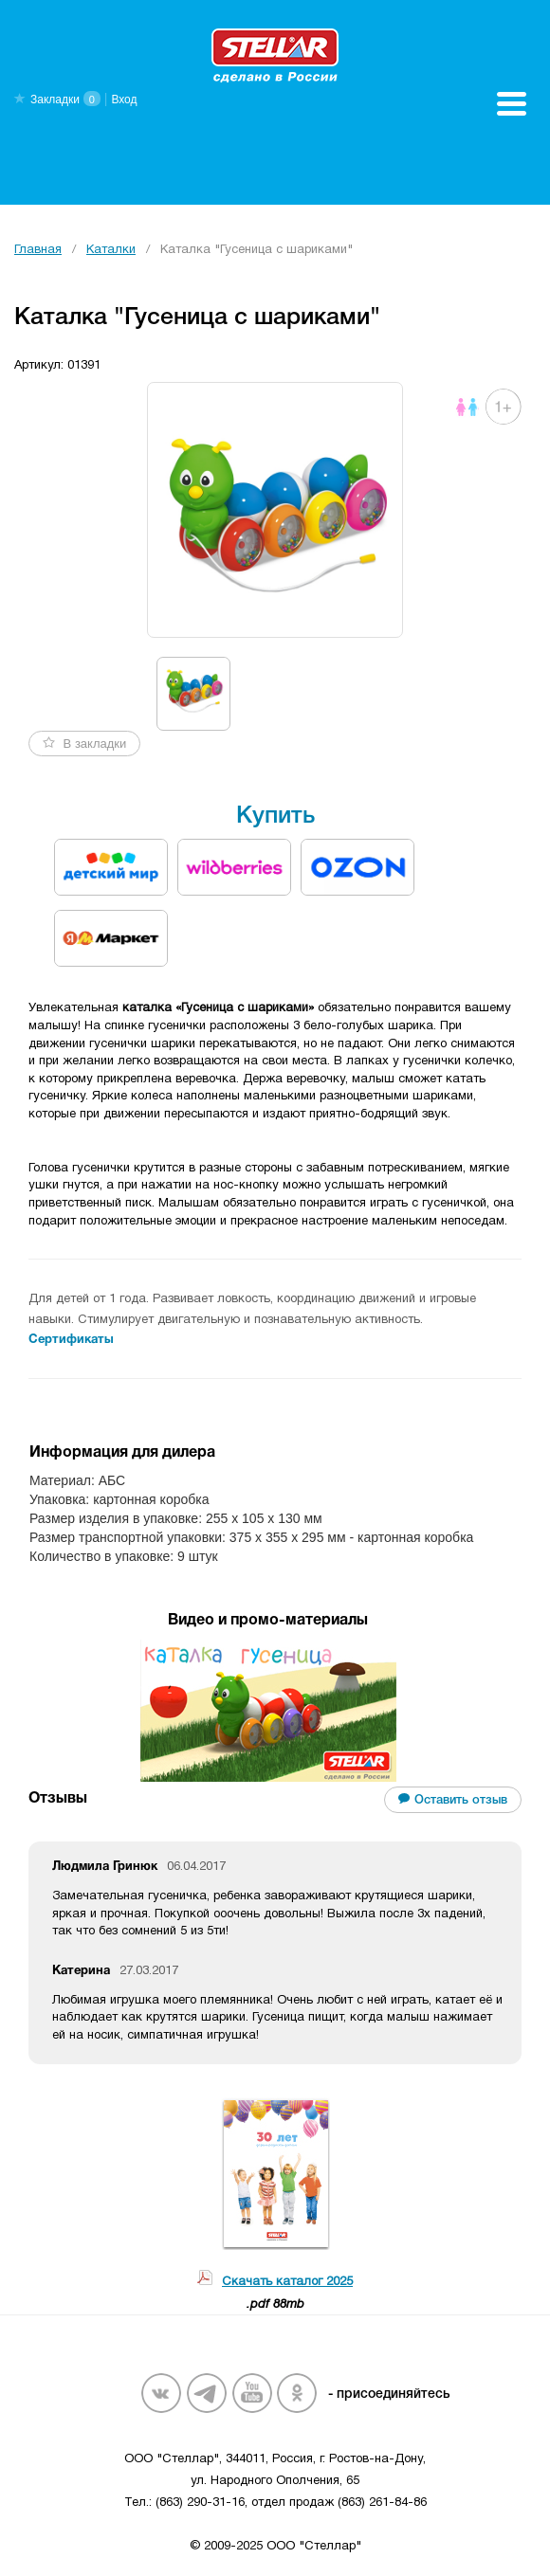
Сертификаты (71, 1340)
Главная (38, 250)
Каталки (111, 250)
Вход (124, 99)
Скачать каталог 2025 (287, 2282)
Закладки (55, 99)
